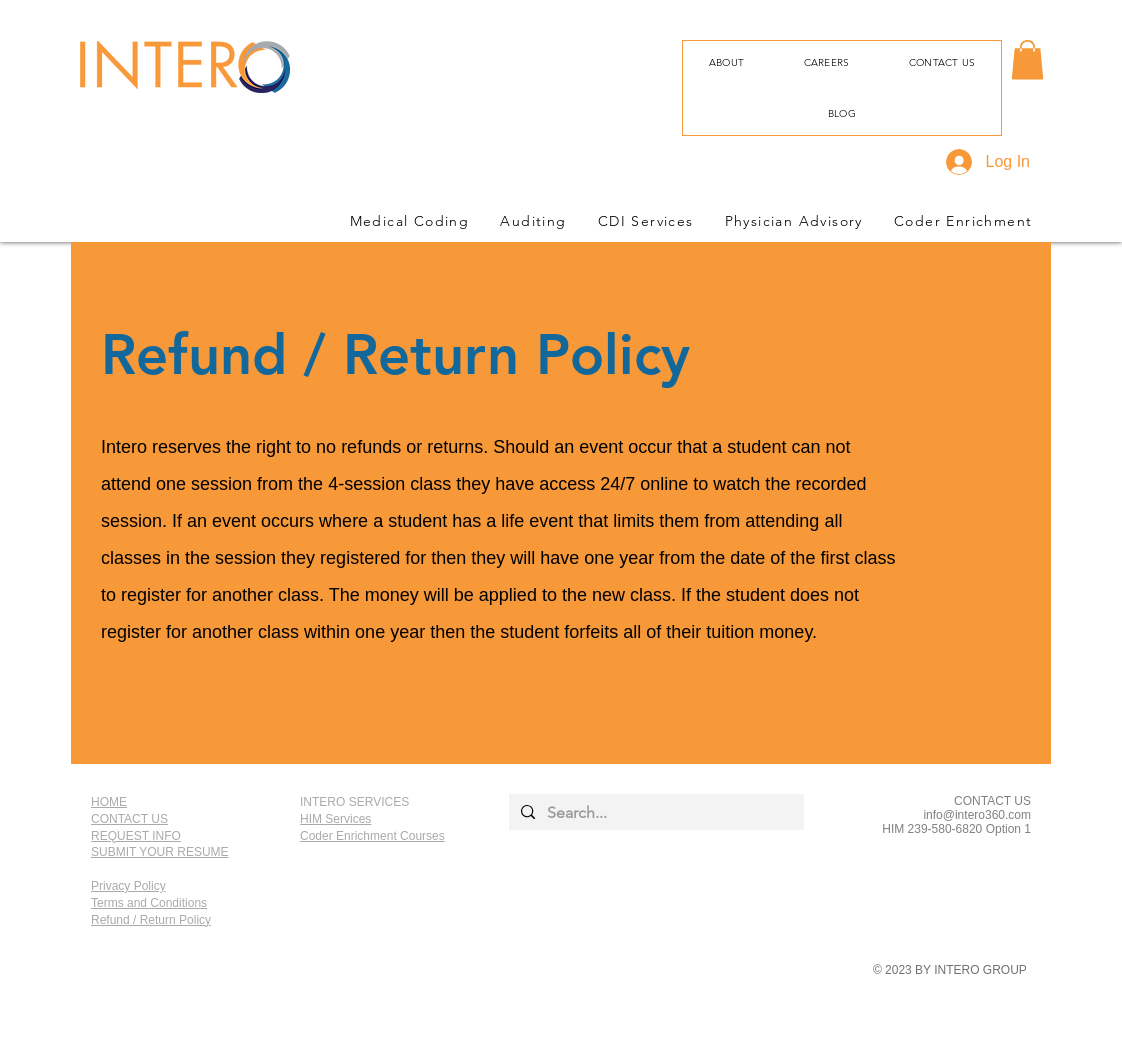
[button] (1027, 59)
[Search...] (654, 813)
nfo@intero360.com (978, 815)
